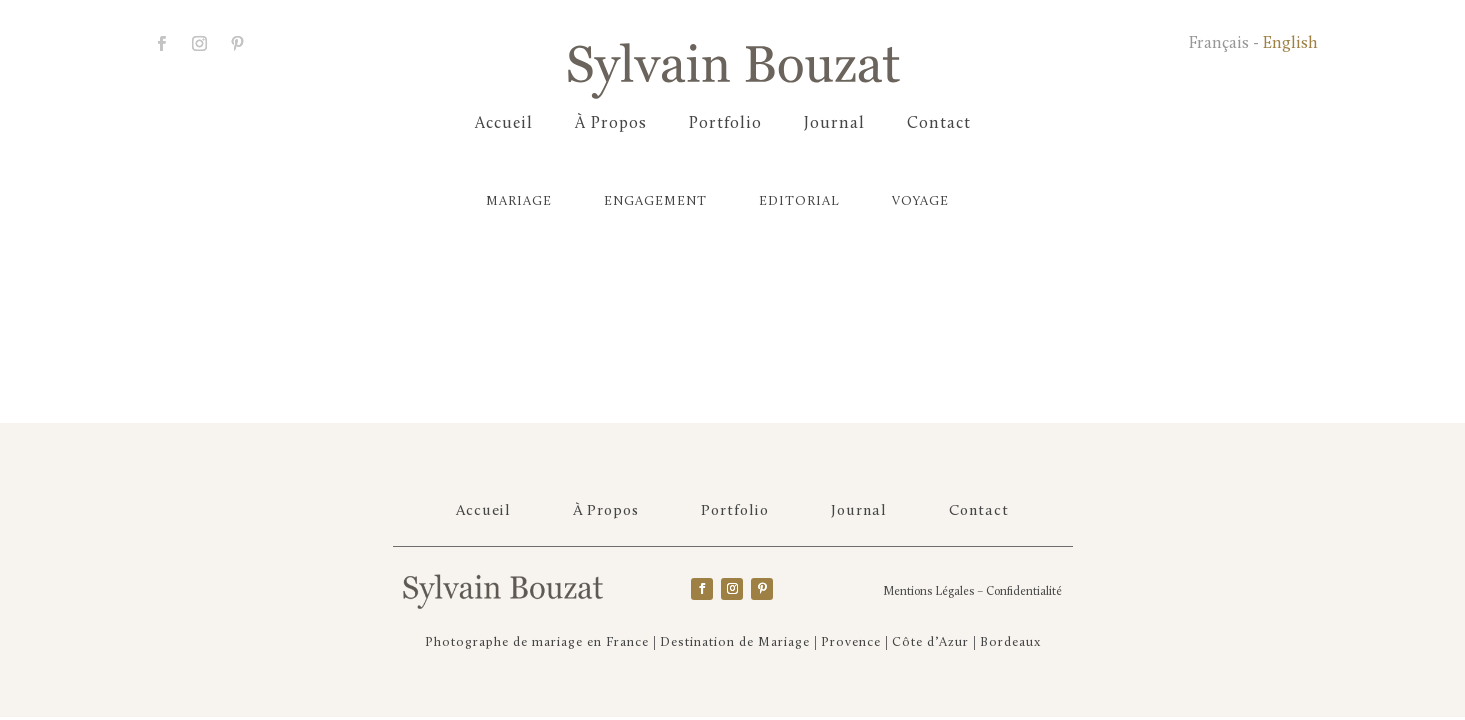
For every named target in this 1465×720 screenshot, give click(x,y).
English (1290, 44)
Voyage (920, 201)
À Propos (611, 124)
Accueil (504, 124)
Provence (851, 642)
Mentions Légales (928, 592)
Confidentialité (1024, 592)
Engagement (655, 201)
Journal (834, 124)
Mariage (519, 201)
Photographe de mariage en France (537, 642)
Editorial (799, 201)
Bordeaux (1010, 642)
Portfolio (725, 124)
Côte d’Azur (930, 642)
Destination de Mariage (735, 642)
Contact (939, 124)
